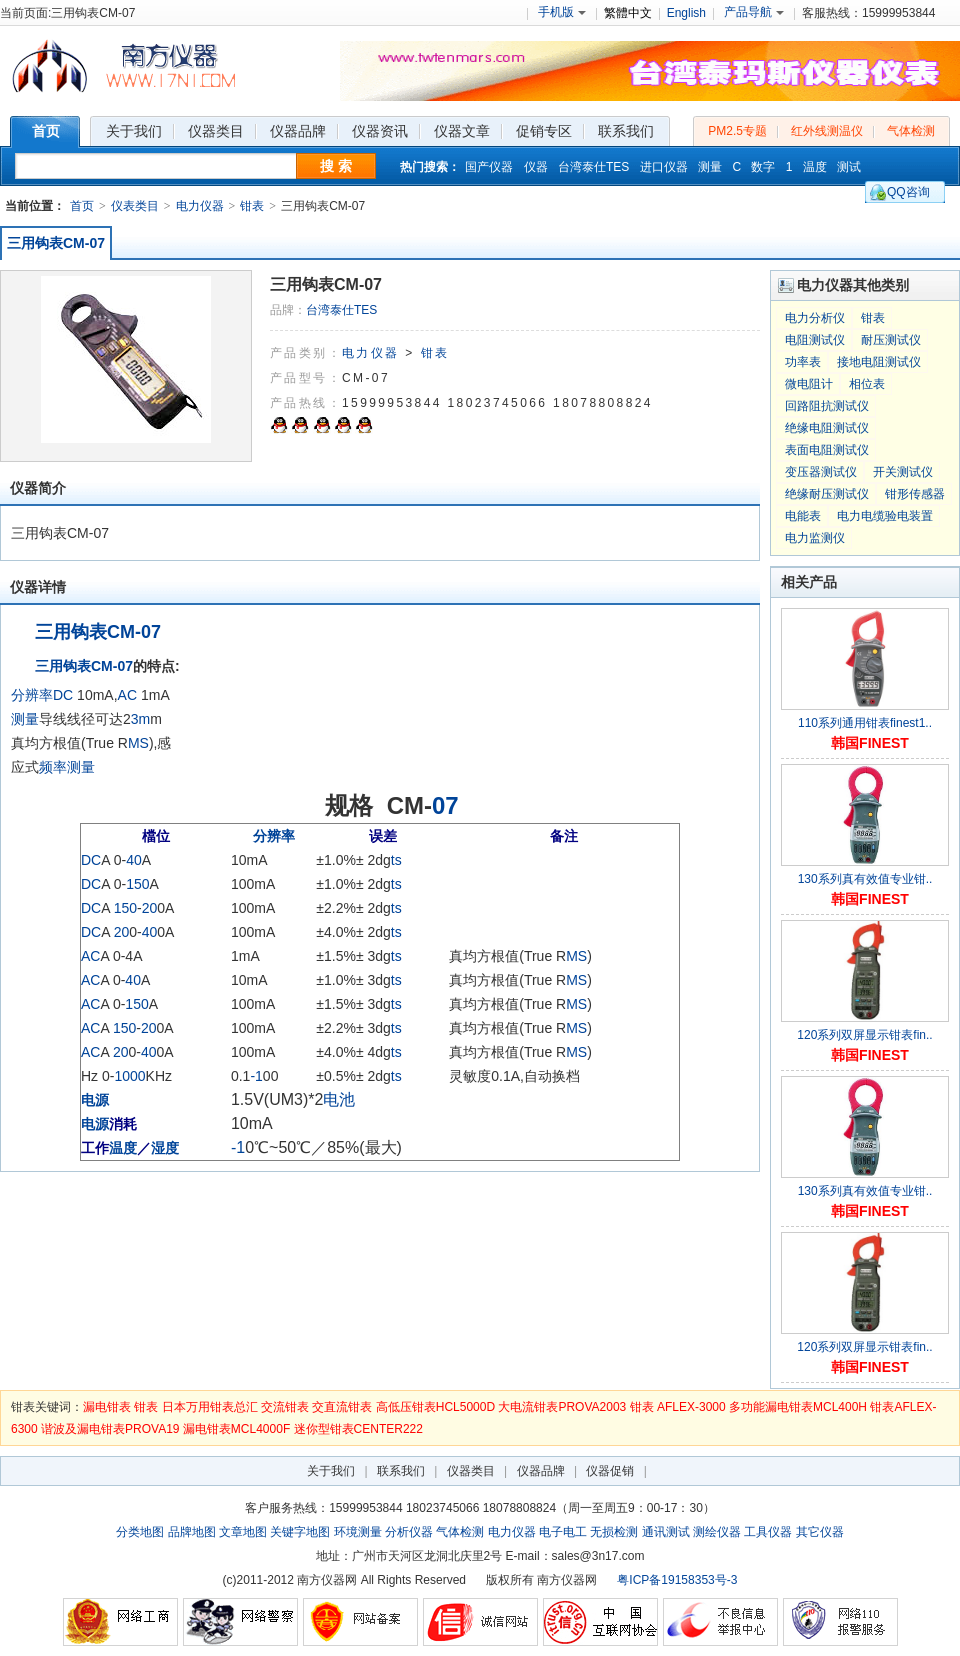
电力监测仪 (815, 538)
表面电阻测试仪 (827, 450)
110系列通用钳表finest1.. (865, 723)
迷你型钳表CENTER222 (358, 1429)
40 (134, 860)
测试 (849, 167)
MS (138, 743)
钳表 (252, 206)
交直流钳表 (342, 1407)
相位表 (867, 384)
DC (63, 695)
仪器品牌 (541, 1471)
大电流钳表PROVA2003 (562, 1407)
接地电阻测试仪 (879, 362)
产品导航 (754, 12)
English (686, 13)
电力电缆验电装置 (885, 516)
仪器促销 (610, 1471)
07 (445, 805)
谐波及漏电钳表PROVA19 (110, 1429)
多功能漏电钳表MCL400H (798, 1407)
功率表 (803, 362)
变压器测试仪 (821, 472)
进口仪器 (664, 167)
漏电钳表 (107, 1407)
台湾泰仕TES (593, 167)
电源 (95, 1100)
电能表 (803, 516)
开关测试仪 (903, 472)
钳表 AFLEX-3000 (678, 1407)
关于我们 (331, 1471)
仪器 (536, 167)
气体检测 (911, 131)
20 (150, 908)
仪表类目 (135, 206)
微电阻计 (809, 384)
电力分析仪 (815, 318)
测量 (710, 167)
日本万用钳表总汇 (210, 1407)
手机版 (562, 12)
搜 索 (336, 166)
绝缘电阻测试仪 (827, 428)
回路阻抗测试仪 (827, 406)
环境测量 (358, 1532)
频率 (53, 767)
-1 (256, 1076)
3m (140, 719)
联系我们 (401, 1471)
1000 (129, 1076)
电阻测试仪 (815, 340)
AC (127, 695)
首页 (82, 206)
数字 (763, 167)
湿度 (165, 1148)
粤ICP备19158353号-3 (677, 1580)
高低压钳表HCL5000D (435, 1407)
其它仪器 (820, 1532)
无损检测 (614, 1532)
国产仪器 (489, 167)
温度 (815, 167)
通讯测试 (666, 1532)
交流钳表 (285, 1407)
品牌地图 (192, 1532)
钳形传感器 (915, 494)
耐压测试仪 (891, 340)
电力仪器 (200, 206)
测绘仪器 (717, 1532)
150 (137, 884)
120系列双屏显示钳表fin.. (864, 1035)
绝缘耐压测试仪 (827, 494)
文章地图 (243, 1532)
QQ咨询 (908, 192)
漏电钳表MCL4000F (236, 1429)
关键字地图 (300, 1532)
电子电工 (563, 1532)
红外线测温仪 (827, 131)
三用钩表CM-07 (56, 243)
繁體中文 (628, 13)
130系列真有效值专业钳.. (865, 879)
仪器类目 (471, 1471)
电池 (339, 1099)
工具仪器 (768, 1532)
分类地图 (140, 1532)
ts (396, 860)
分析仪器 (409, 1532)
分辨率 (32, 695)
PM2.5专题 (737, 131)
